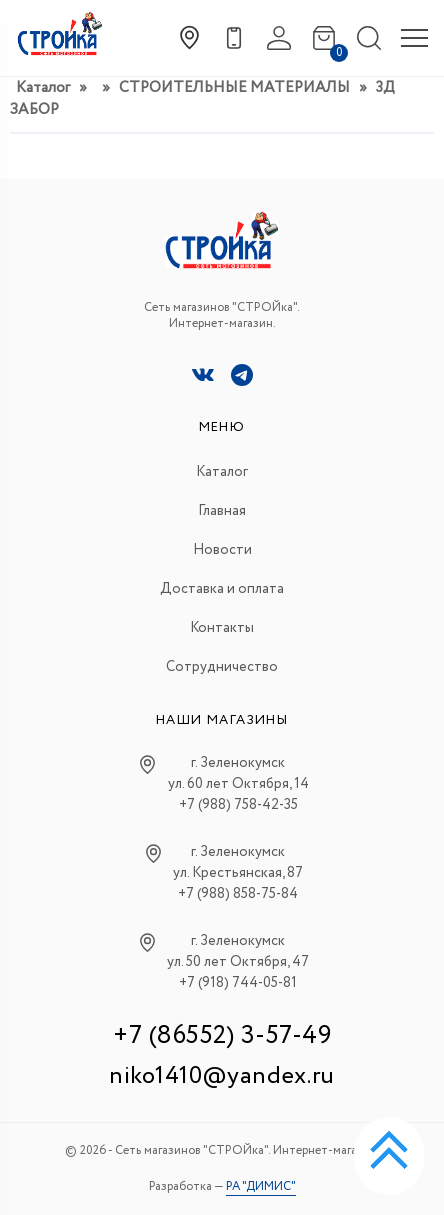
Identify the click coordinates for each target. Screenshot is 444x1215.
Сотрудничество (222, 667)
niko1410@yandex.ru (222, 1076)
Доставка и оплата (222, 589)
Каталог (43, 88)
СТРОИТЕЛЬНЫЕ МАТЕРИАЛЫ (234, 88)
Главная (222, 511)
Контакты (222, 628)
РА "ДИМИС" (261, 1186)
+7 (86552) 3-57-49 (222, 1035)
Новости (222, 550)
